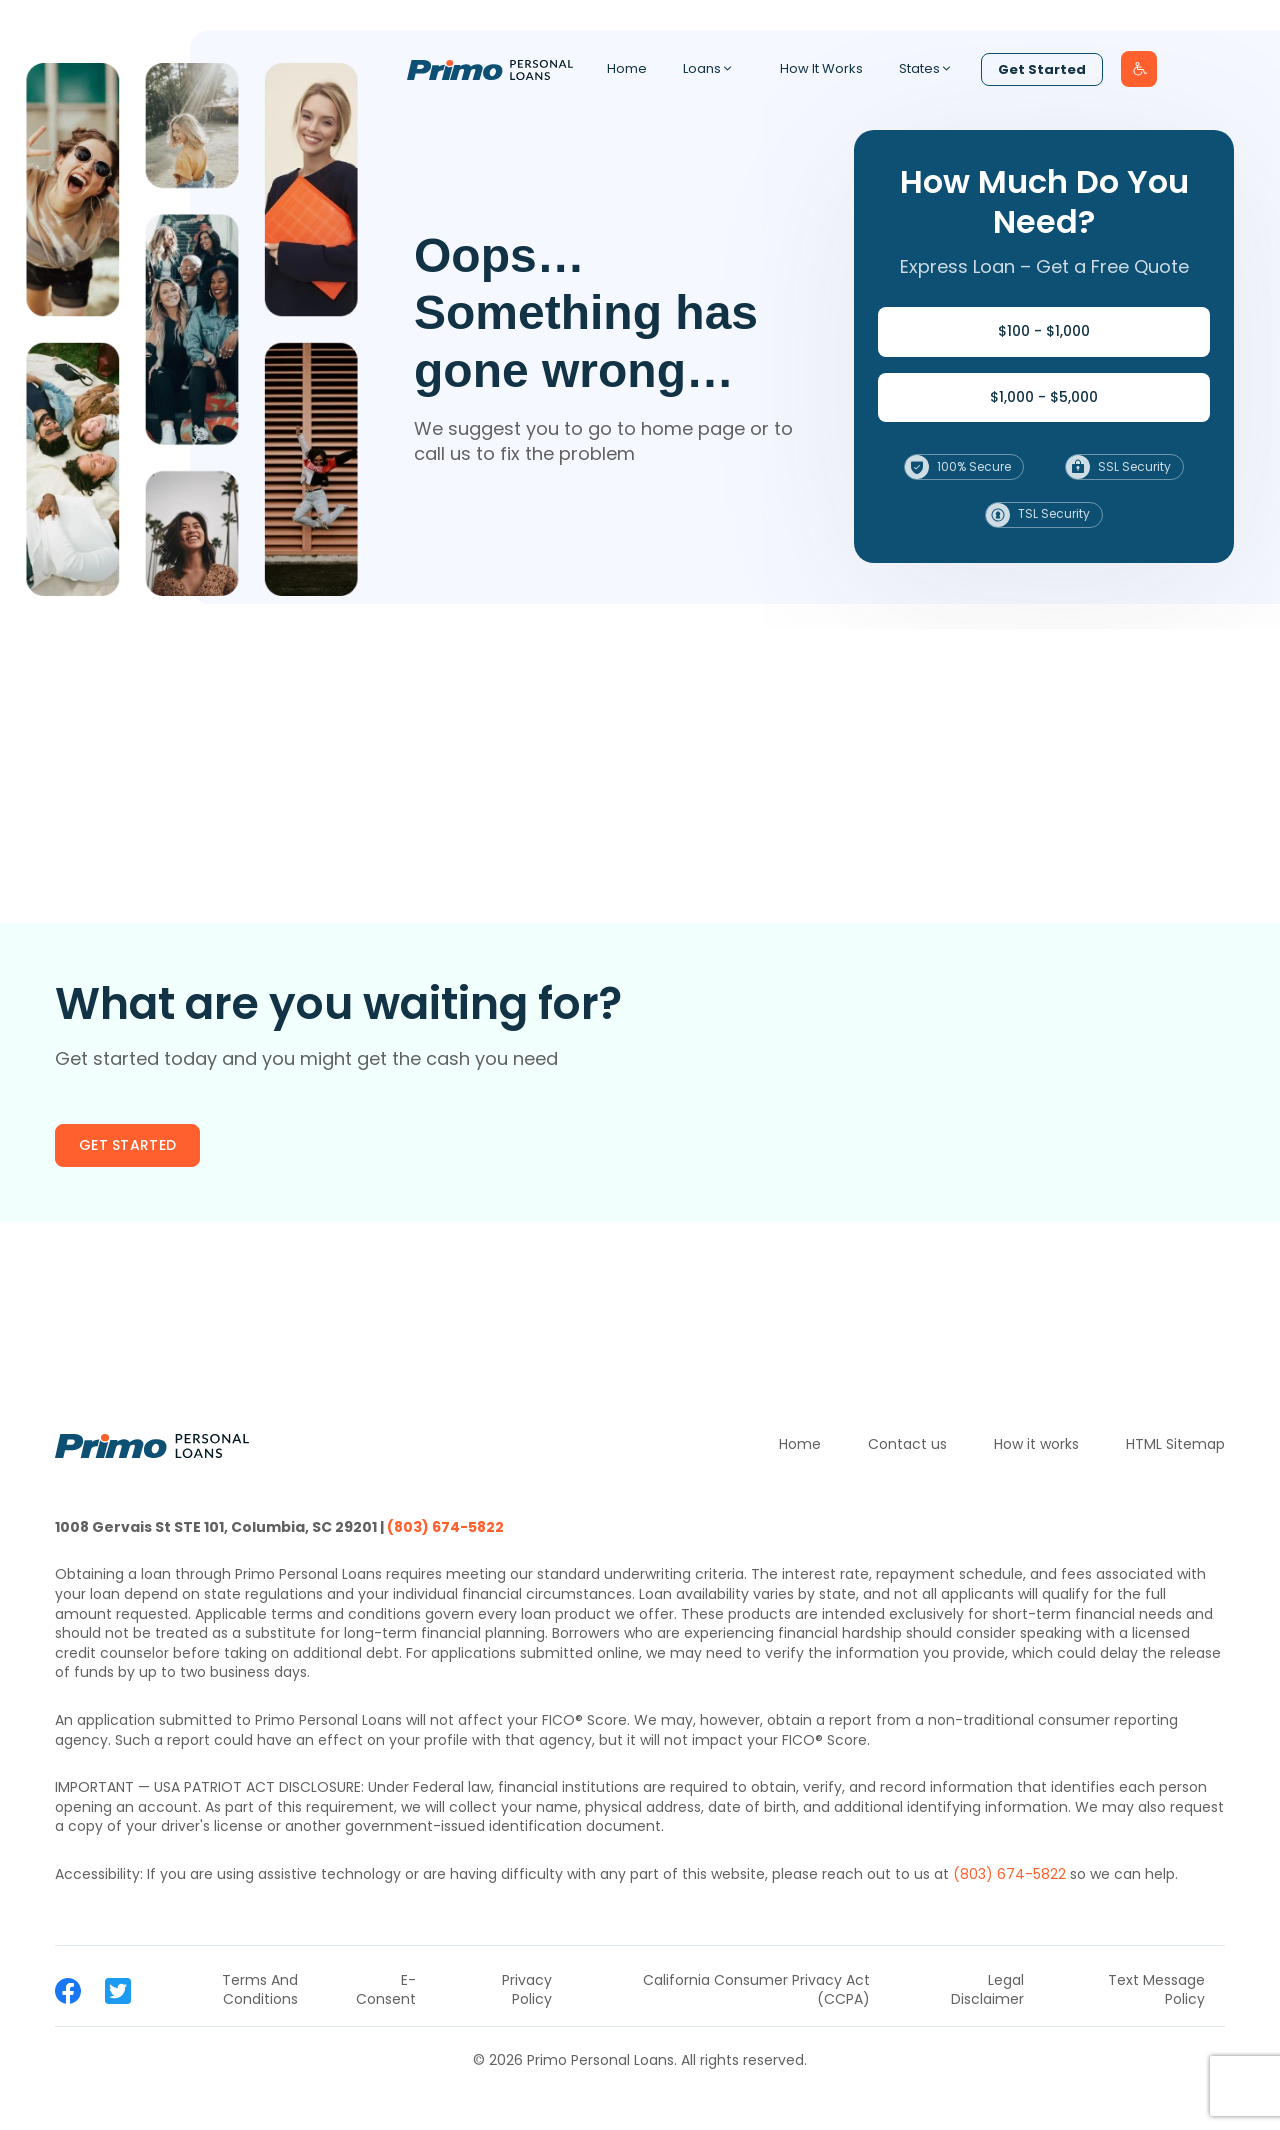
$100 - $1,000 (1044, 331)
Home (627, 68)
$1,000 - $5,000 (1044, 397)
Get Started (1042, 69)
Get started (127, 1145)
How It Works (821, 68)
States (931, 69)
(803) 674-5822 (445, 1527)
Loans (713, 69)
